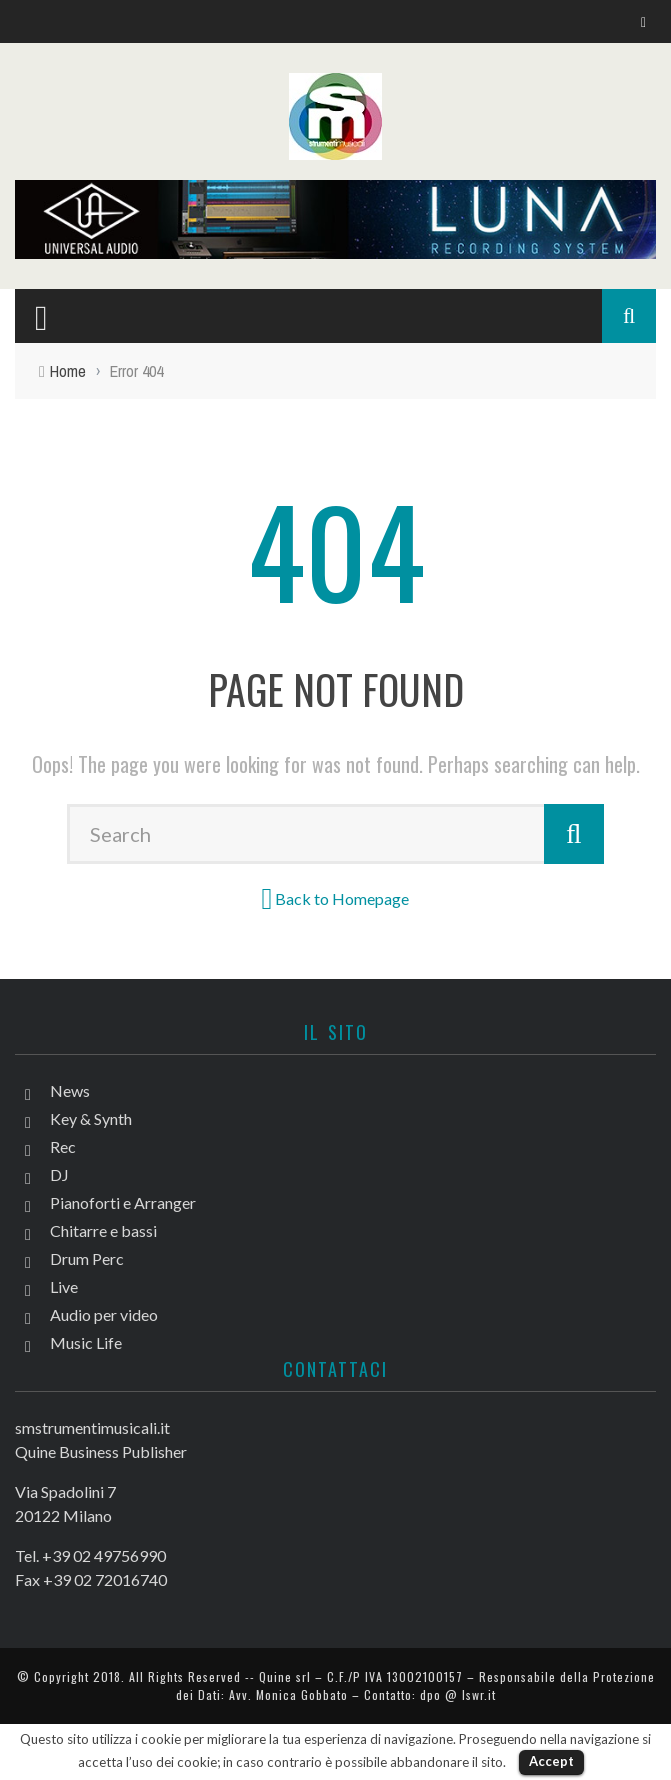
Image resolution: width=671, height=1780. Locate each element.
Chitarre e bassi (103, 1230)
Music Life (86, 1342)
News (70, 1090)
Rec (63, 1146)
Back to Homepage (342, 898)
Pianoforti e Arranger (123, 1202)
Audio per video (104, 1314)
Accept (551, 1761)
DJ (59, 1174)
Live (64, 1286)
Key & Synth (91, 1118)
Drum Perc (87, 1258)
